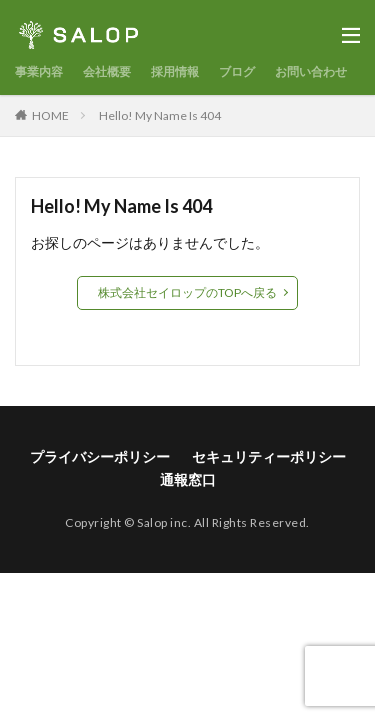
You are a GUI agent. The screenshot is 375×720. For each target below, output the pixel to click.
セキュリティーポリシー (269, 456)
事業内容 (39, 71)
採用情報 (175, 71)
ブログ (237, 71)
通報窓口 (188, 479)
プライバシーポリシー (100, 456)
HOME (50, 115)
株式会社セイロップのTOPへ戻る (187, 292)
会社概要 (107, 71)
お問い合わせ (311, 71)
